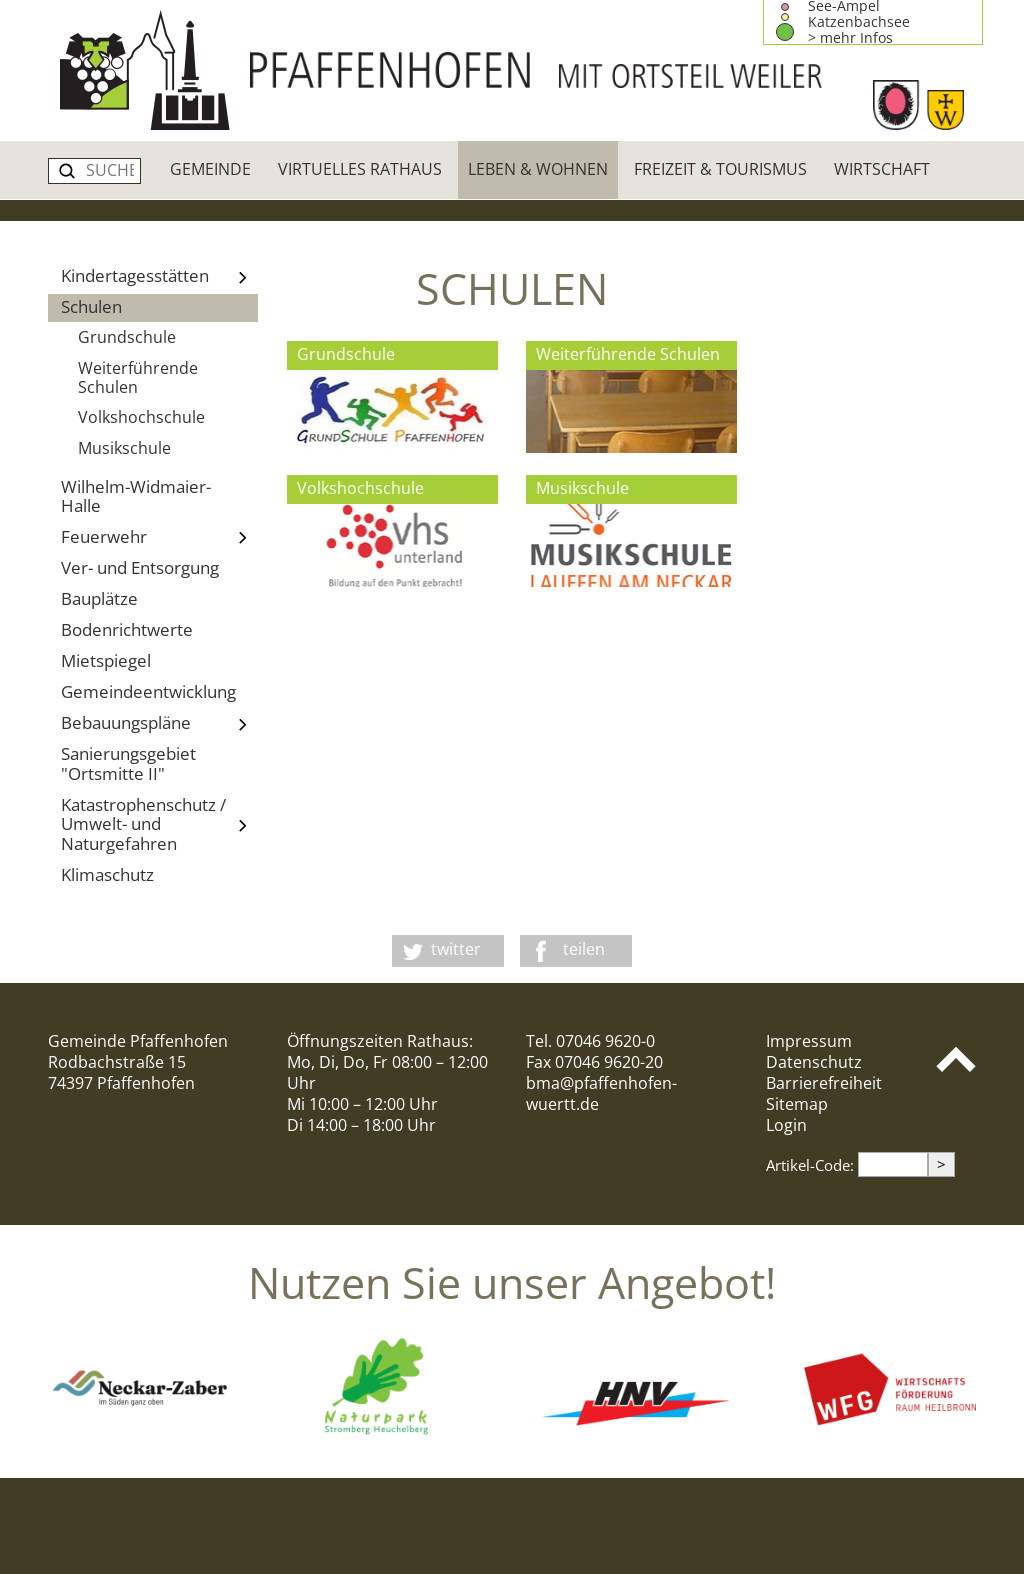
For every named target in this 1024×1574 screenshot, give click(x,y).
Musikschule (124, 448)
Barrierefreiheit (824, 1083)
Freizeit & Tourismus (720, 169)
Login (786, 1125)
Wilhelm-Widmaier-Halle (136, 496)
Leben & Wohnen (538, 169)
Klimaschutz (107, 874)
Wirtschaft (882, 169)
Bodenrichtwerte (127, 629)
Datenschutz (814, 1062)
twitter (456, 949)
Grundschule (127, 337)
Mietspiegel (106, 660)
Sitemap (797, 1104)
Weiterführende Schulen (138, 377)
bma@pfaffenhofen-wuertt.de (601, 1093)
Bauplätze (99, 598)
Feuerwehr (159, 538)
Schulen (91, 306)
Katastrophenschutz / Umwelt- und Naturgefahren (159, 824)
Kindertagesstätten (159, 277)
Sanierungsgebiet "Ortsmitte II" (128, 763)
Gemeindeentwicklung (148, 691)
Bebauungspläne (159, 724)
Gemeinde (210, 169)
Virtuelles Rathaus (360, 169)
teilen (584, 949)
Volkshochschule (141, 417)
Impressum (809, 1041)
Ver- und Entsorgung (140, 567)
